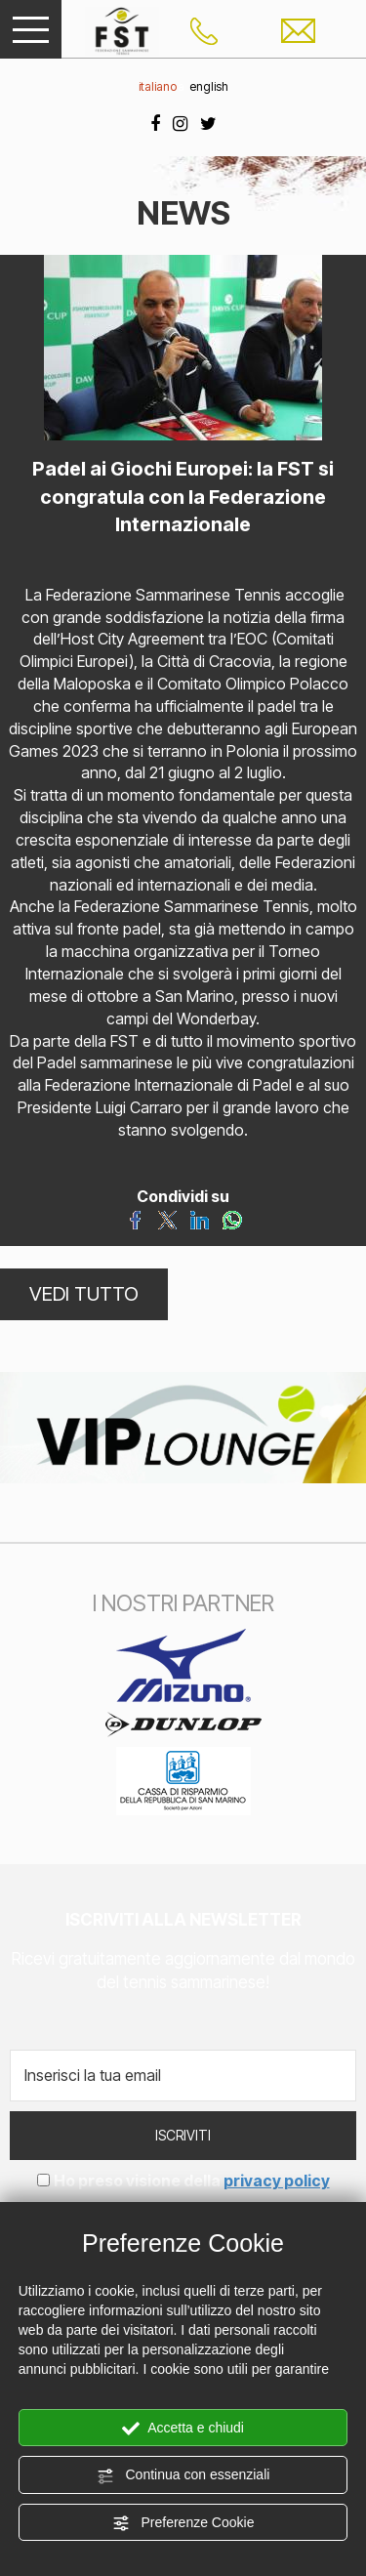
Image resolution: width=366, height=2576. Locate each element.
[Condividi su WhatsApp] (232, 1218)
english (208, 86)
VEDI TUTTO (84, 1294)
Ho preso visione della (192, 2180)
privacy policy (277, 2180)
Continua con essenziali (183, 2475)
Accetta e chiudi (183, 2428)
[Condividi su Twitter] (167, 1218)
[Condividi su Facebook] (135, 1218)
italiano (158, 86)
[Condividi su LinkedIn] (199, 1218)
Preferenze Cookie (183, 2523)
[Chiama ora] (204, 29)
